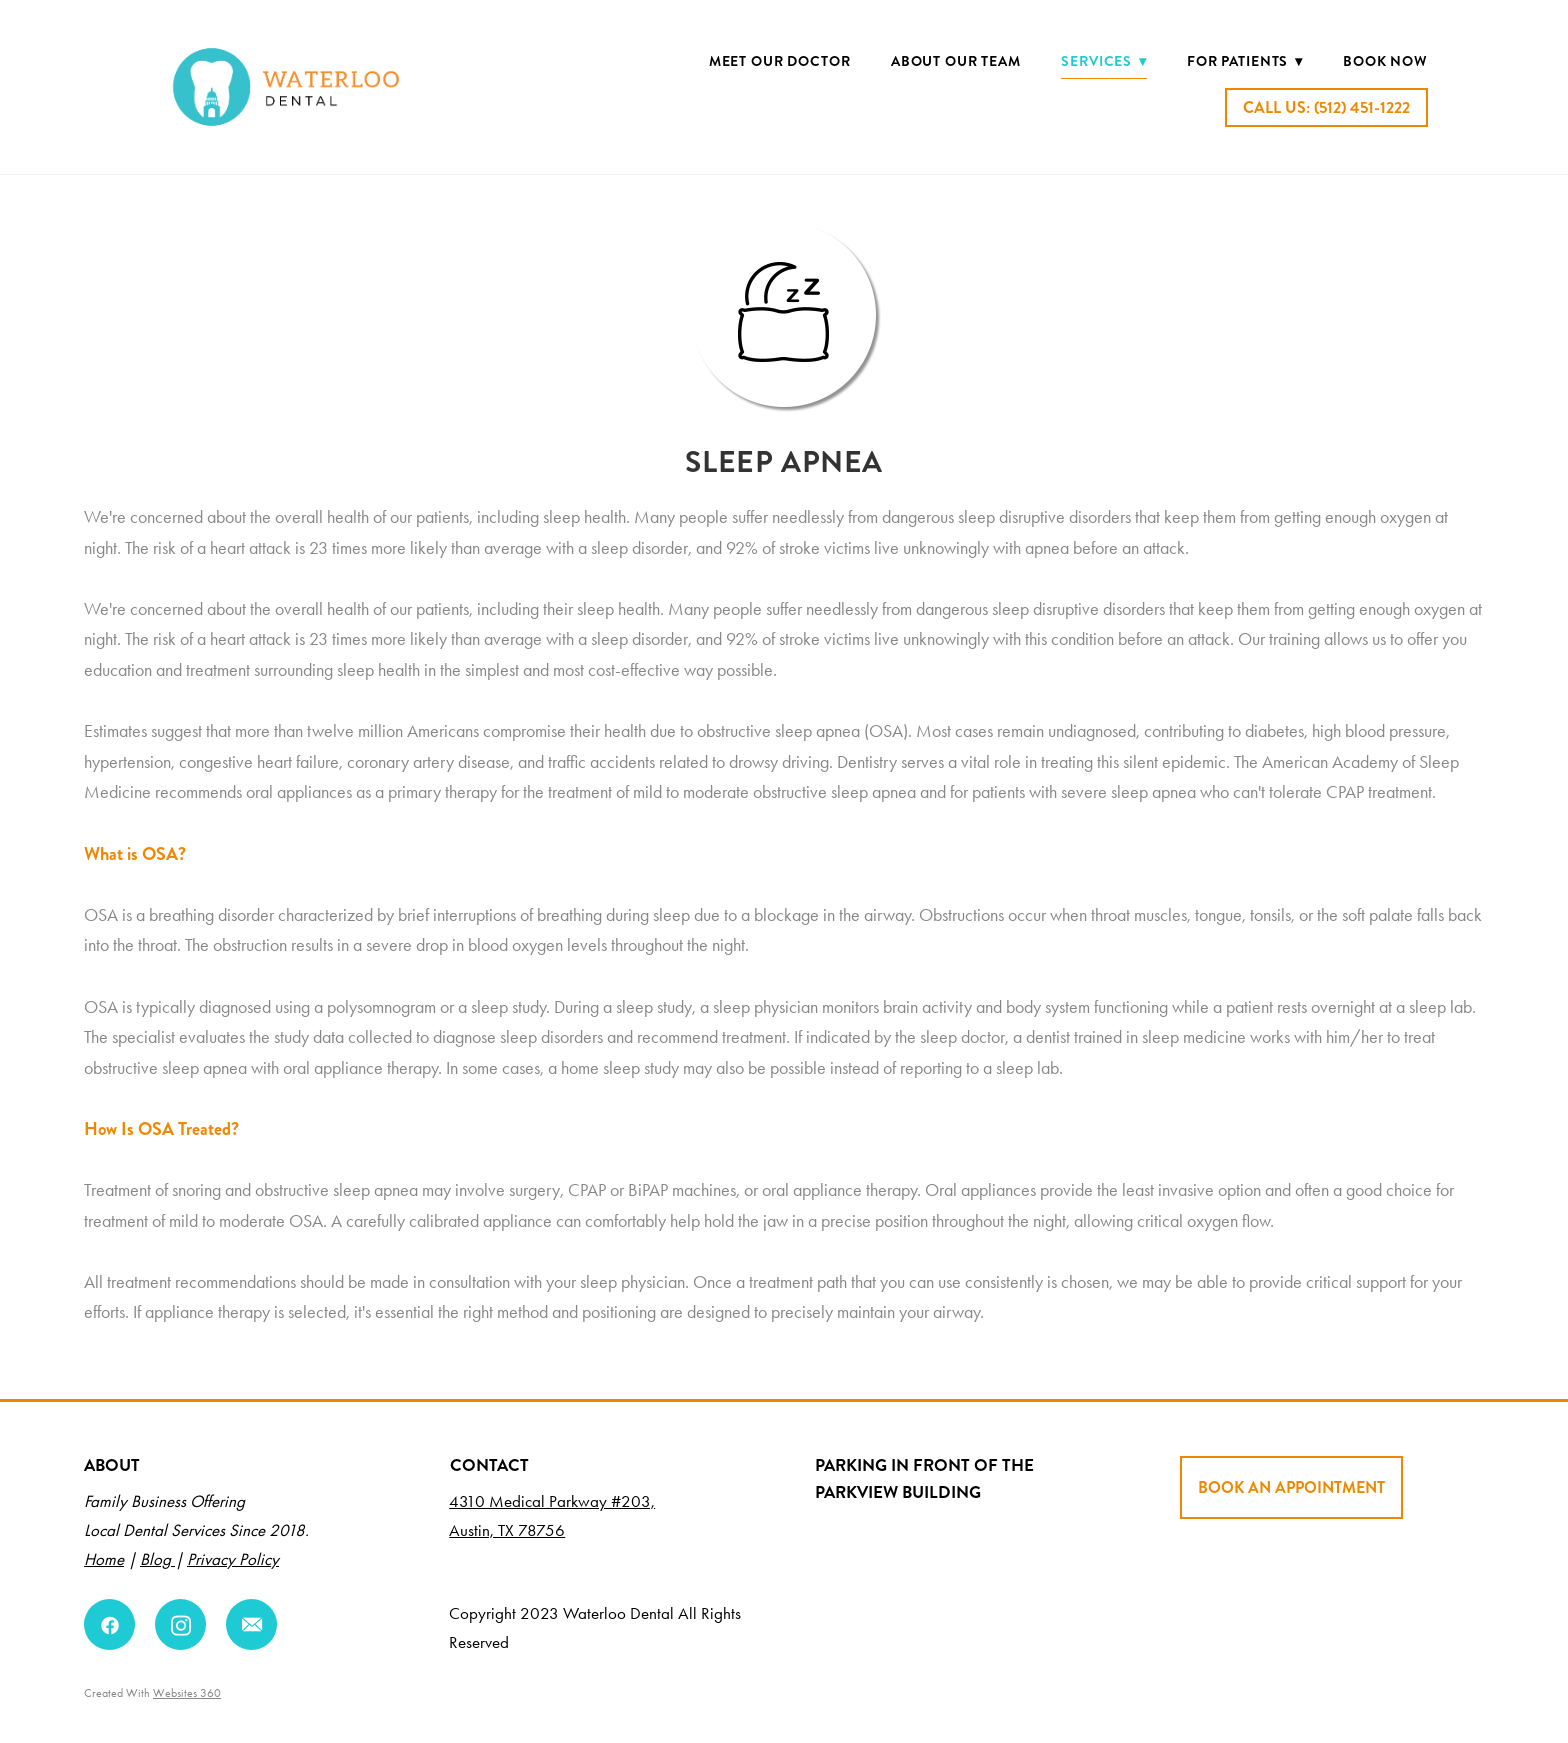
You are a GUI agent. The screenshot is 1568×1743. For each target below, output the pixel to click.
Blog (157, 1559)
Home (104, 1559)
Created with (152, 1693)
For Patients (1245, 61)
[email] (251, 1624)
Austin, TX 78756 (507, 1530)
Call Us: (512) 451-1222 (1326, 107)
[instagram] (180, 1624)
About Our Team (956, 61)
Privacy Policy (233, 1559)
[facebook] (109, 1624)
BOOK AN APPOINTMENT (1291, 1487)
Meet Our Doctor (780, 61)
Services (1103, 61)
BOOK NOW (1385, 61)
